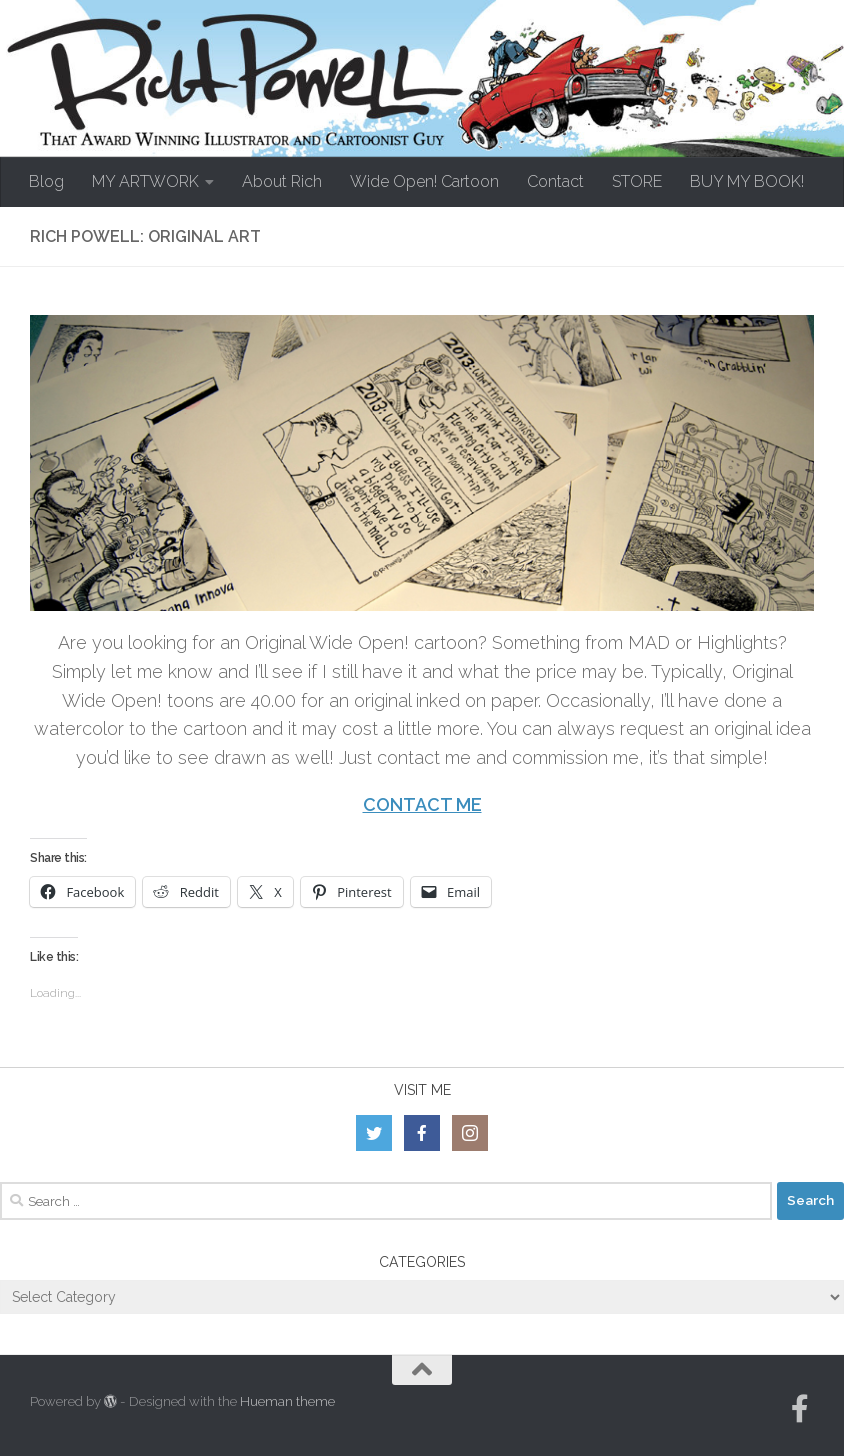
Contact (555, 181)
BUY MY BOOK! (747, 181)
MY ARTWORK (145, 181)
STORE (637, 181)
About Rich (282, 181)
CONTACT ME (422, 804)
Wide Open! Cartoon (424, 181)
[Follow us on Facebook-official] (800, 1409)
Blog (46, 181)
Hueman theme (287, 1401)
